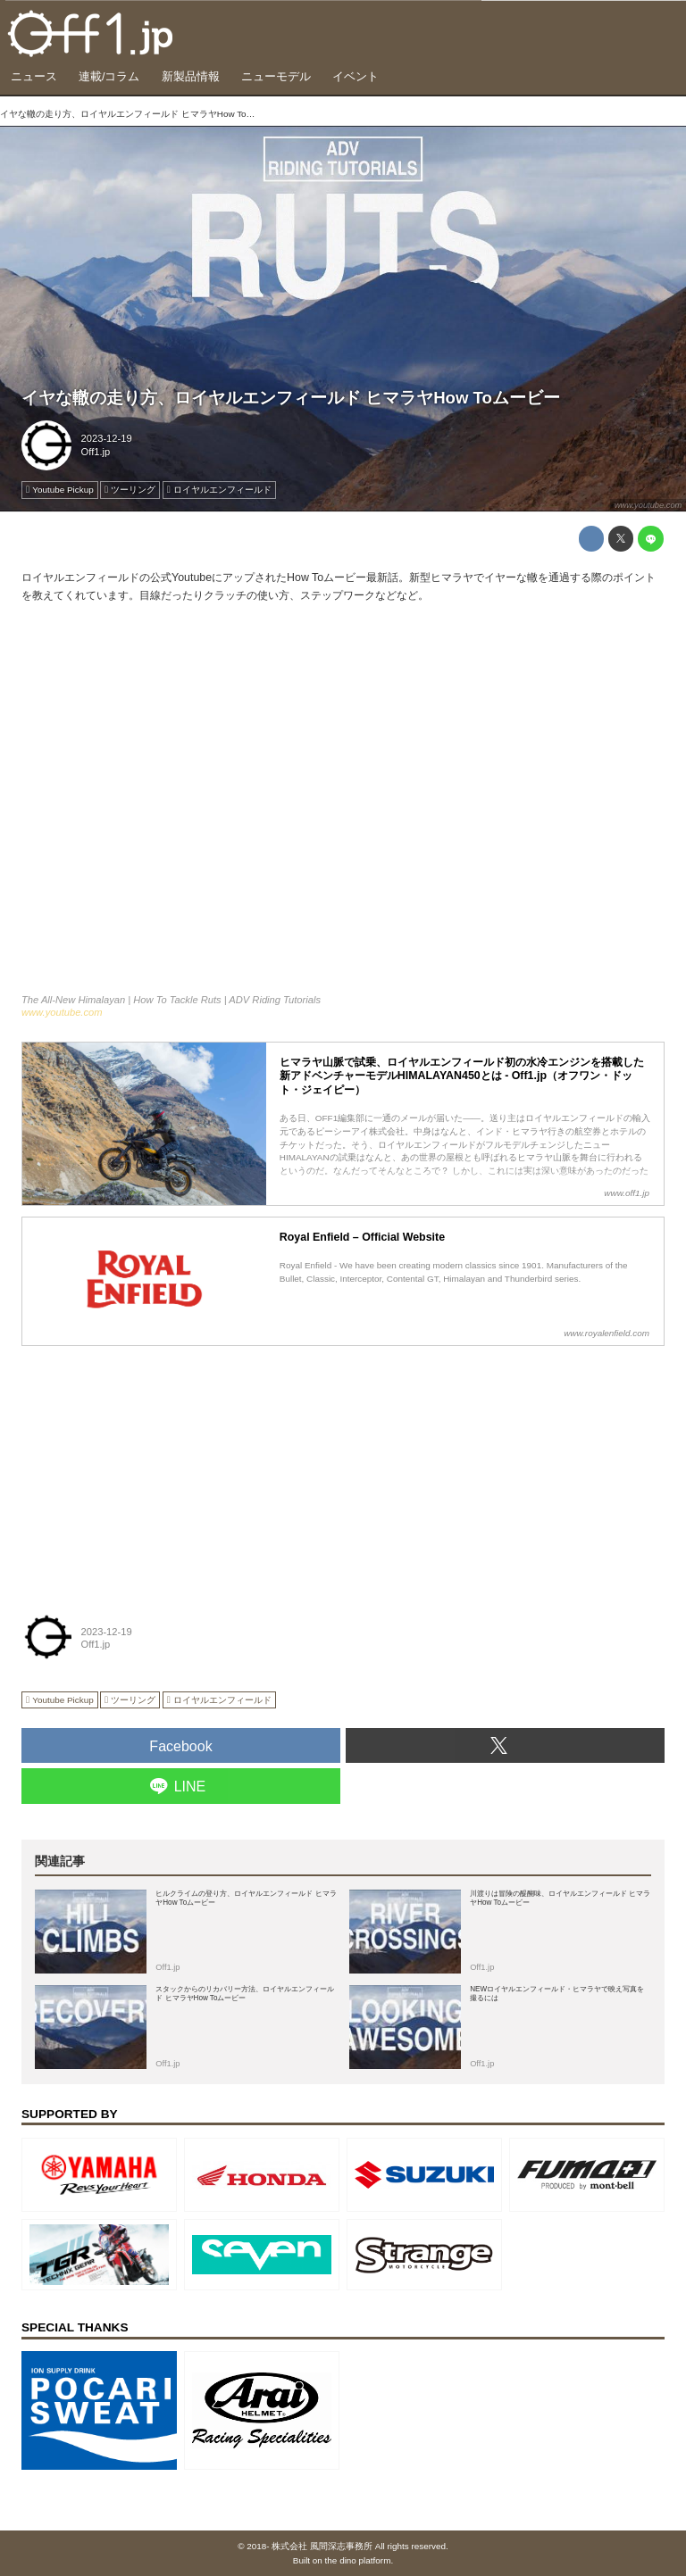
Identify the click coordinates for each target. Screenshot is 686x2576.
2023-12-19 (106, 438)
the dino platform (358, 2560)
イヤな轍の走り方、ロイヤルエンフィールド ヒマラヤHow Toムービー (290, 397)
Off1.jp (96, 451)
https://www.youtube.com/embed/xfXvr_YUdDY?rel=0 (343, 807)
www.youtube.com (648, 505)
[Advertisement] (155, 1469)
